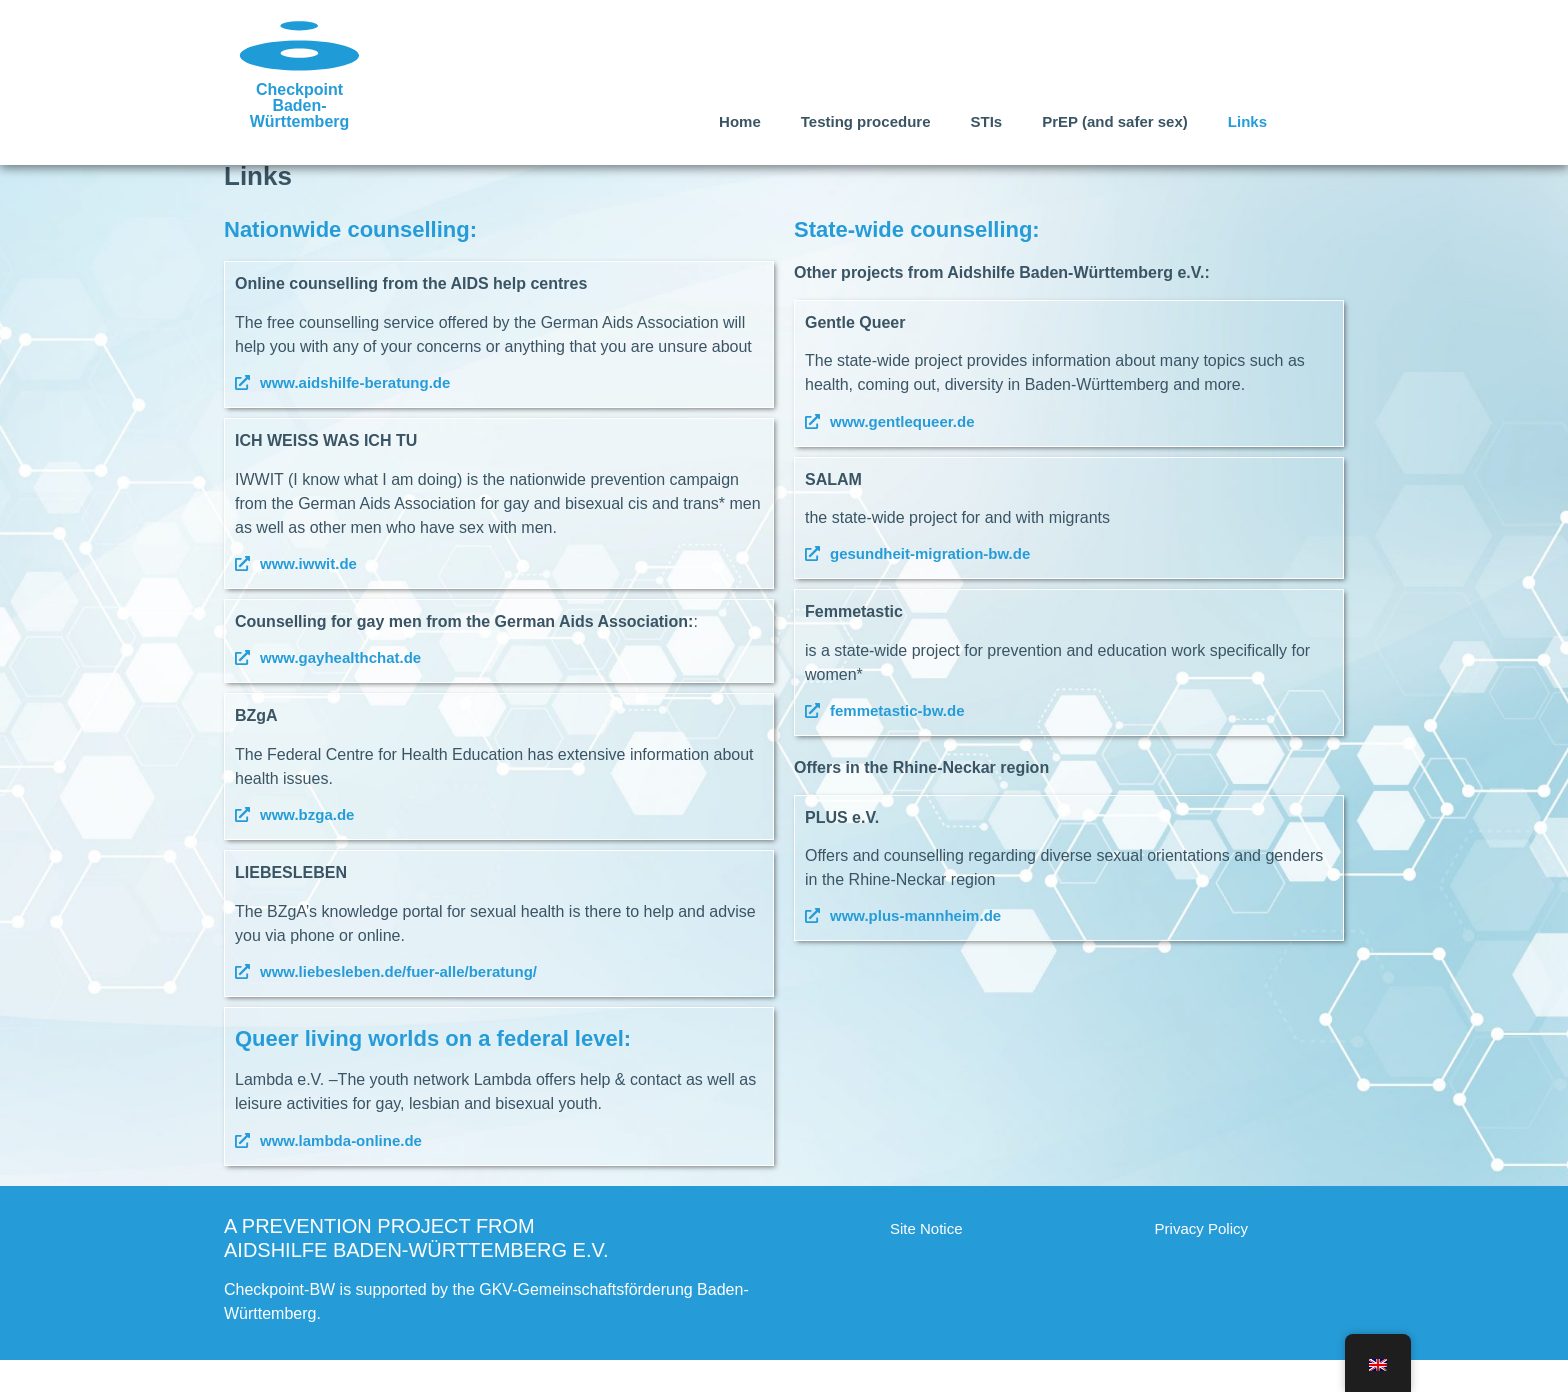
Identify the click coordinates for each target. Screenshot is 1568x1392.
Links (1247, 121)
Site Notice (926, 1260)
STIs (986, 121)
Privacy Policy (1201, 1260)
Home (740, 121)
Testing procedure (866, 121)
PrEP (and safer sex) (1115, 121)
